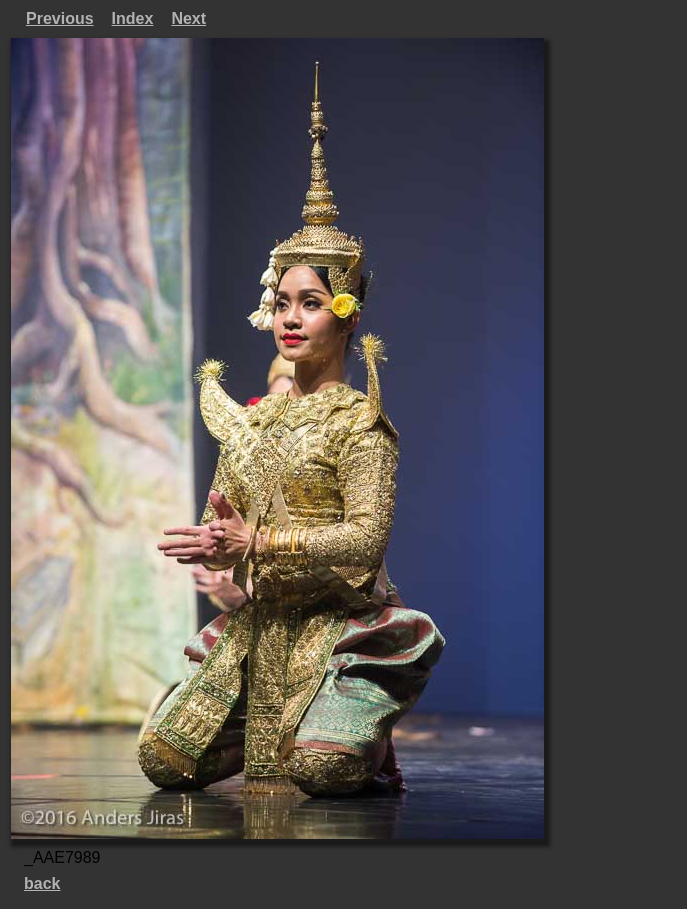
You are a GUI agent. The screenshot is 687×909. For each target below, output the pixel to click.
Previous (60, 18)
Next (188, 18)
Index (133, 18)
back (42, 883)
